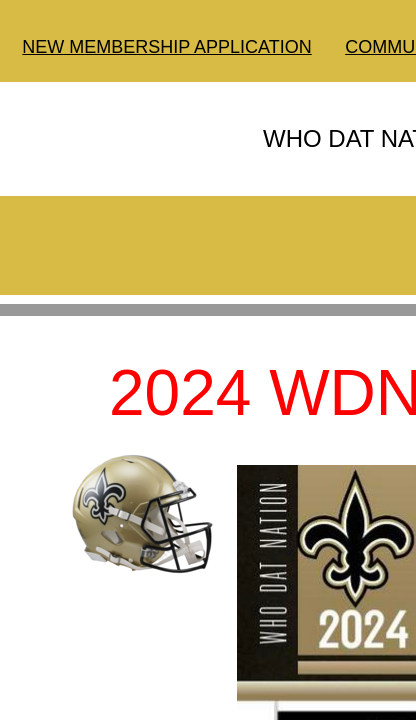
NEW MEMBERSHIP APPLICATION (166, 47)
